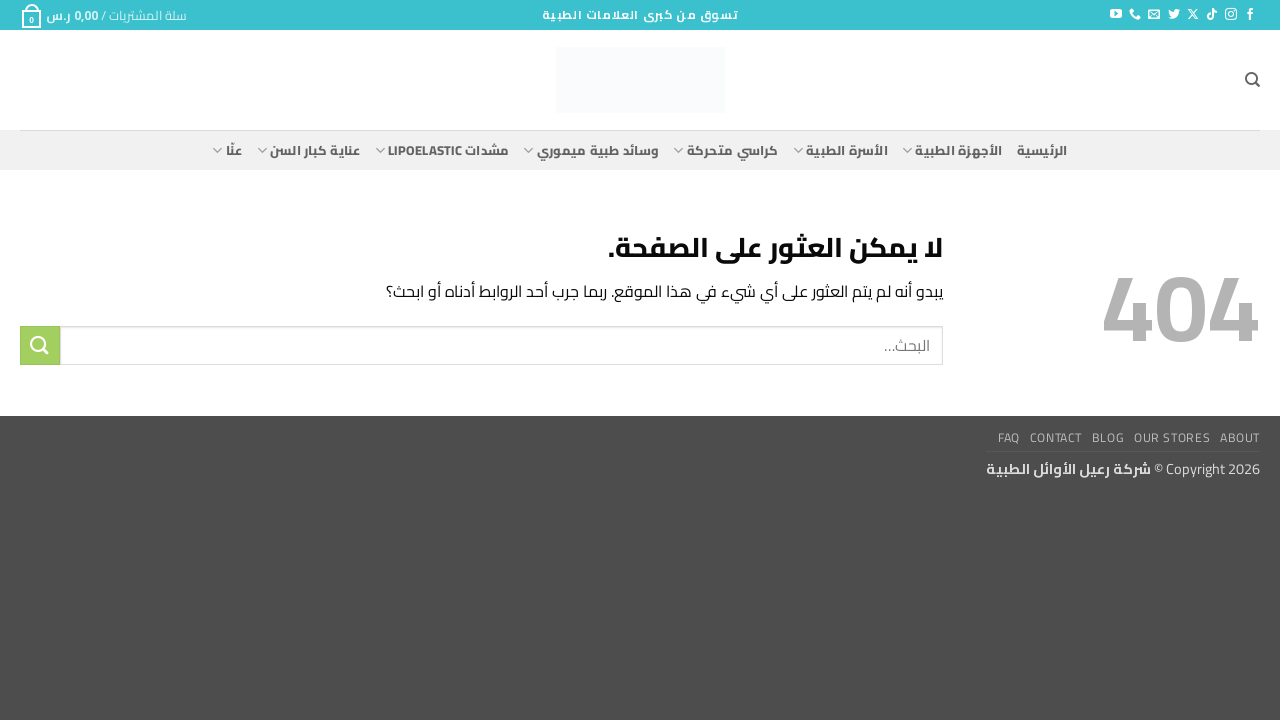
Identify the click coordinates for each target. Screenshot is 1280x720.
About (1240, 437)
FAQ (1009, 437)
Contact (1056, 437)
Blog (1108, 437)
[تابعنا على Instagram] (1231, 15)
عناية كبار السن (309, 150)
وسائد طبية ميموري (591, 150)
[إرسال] (40, 345)
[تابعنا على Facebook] (1250, 15)
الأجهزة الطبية (952, 150)
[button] (103, 15)
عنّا (227, 150)
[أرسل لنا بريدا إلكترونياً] (1154, 15)
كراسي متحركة (725, 150)
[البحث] (1252, 80)
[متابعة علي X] (1193, 15)
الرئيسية (1042, 150)
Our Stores (1172, 437)
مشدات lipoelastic (442, 150)
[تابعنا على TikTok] (1212, 15)
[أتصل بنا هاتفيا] (1135, 15)
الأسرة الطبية (840, 150)
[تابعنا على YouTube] (1116, 15)
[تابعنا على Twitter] (1174, 15)
